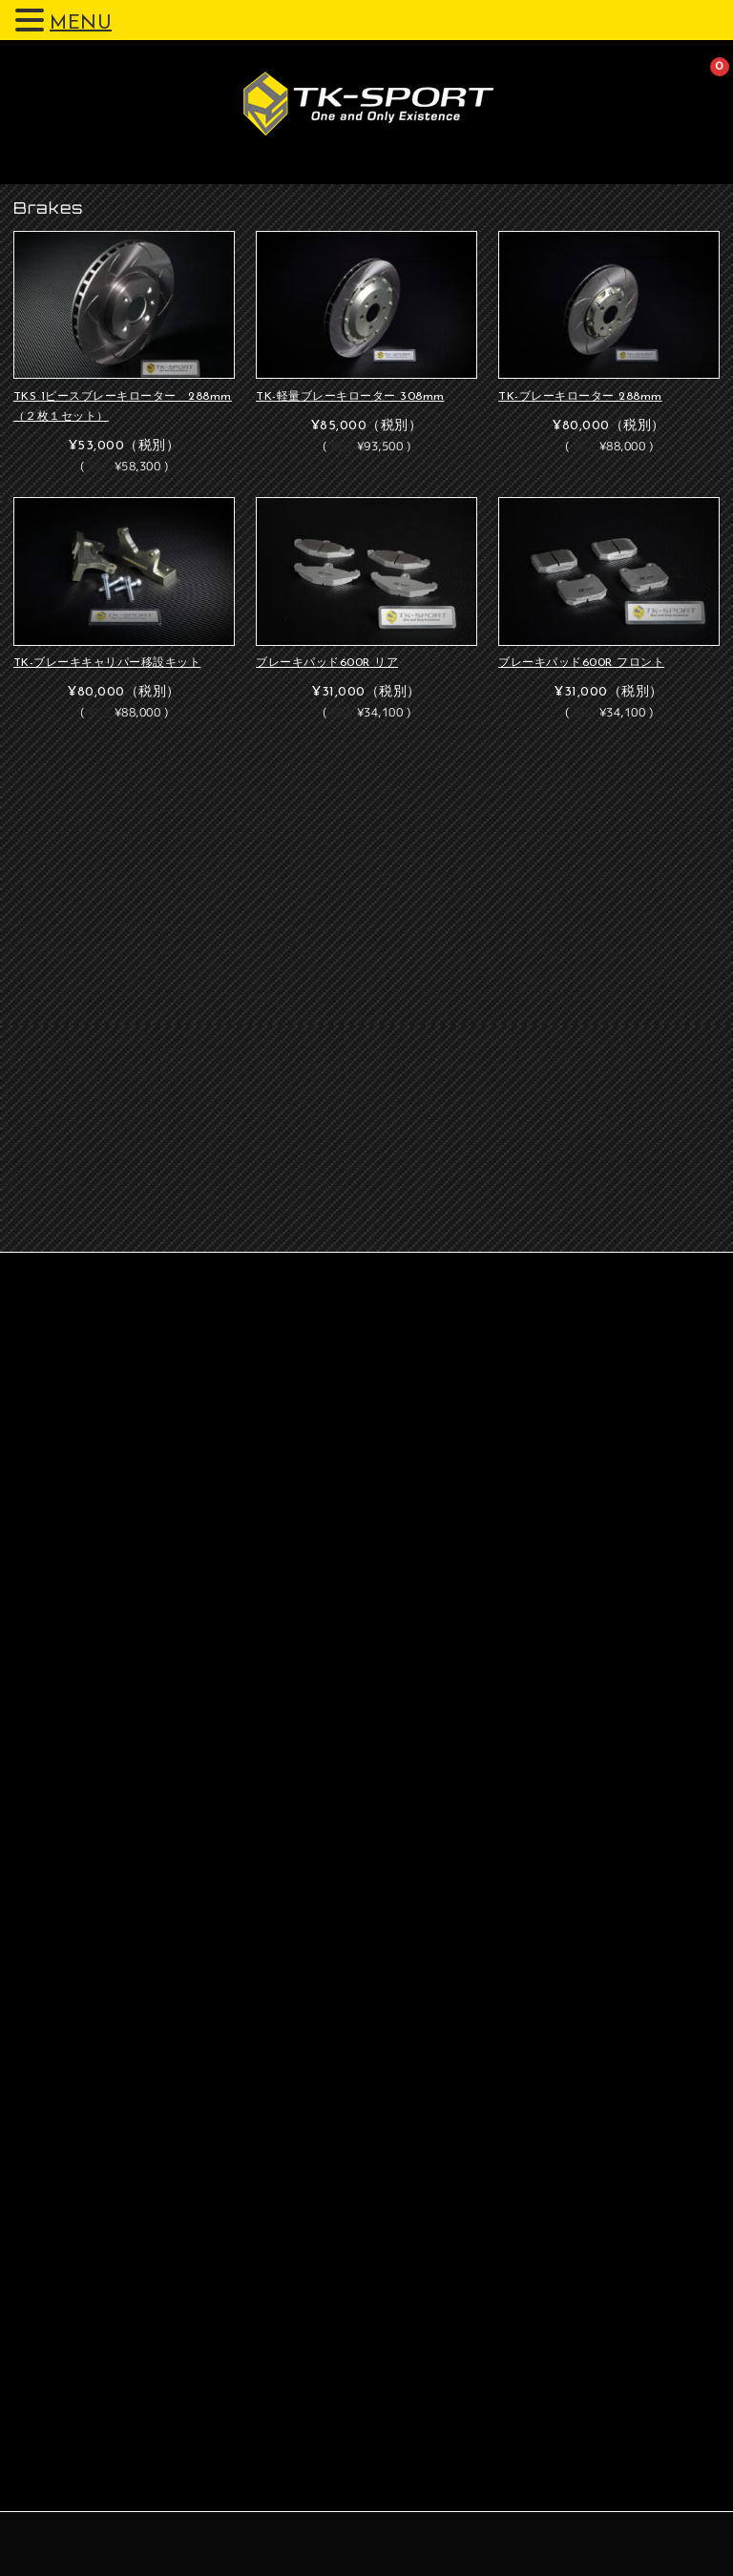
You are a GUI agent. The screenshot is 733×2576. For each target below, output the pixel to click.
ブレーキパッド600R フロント (581, 663)
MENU (81, 23)
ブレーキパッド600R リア (327, 663)
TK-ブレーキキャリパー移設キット (107, 663)
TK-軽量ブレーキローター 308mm (350, 397)
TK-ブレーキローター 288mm (580, 397)
